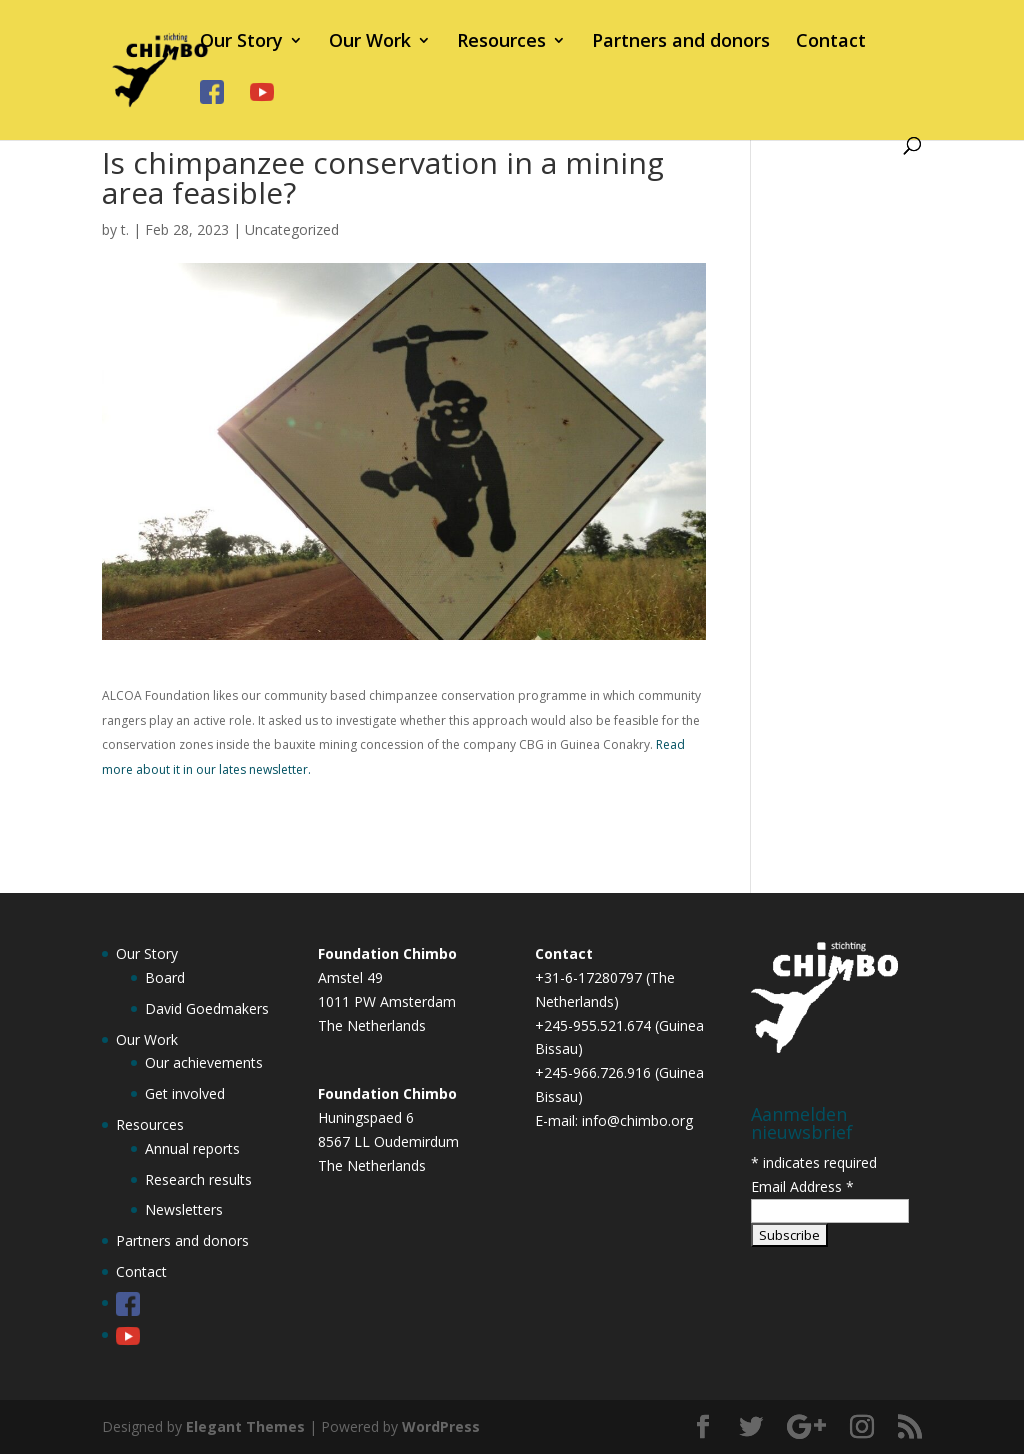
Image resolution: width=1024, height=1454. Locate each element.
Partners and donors (681, 42)
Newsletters (184, 1209)
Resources (501, 42)
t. (125, 229)
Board (165, 977)
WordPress (441, 1426)
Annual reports (192, 1148)
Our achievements (204, 1062)
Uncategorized (292, 229)
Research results (198, 1179)
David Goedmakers (207, 1008)
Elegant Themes (245, 1426)
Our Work (370, 42)
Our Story (241, 42)
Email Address (802, 1186)
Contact (831, 42)
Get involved (185, 1093)
